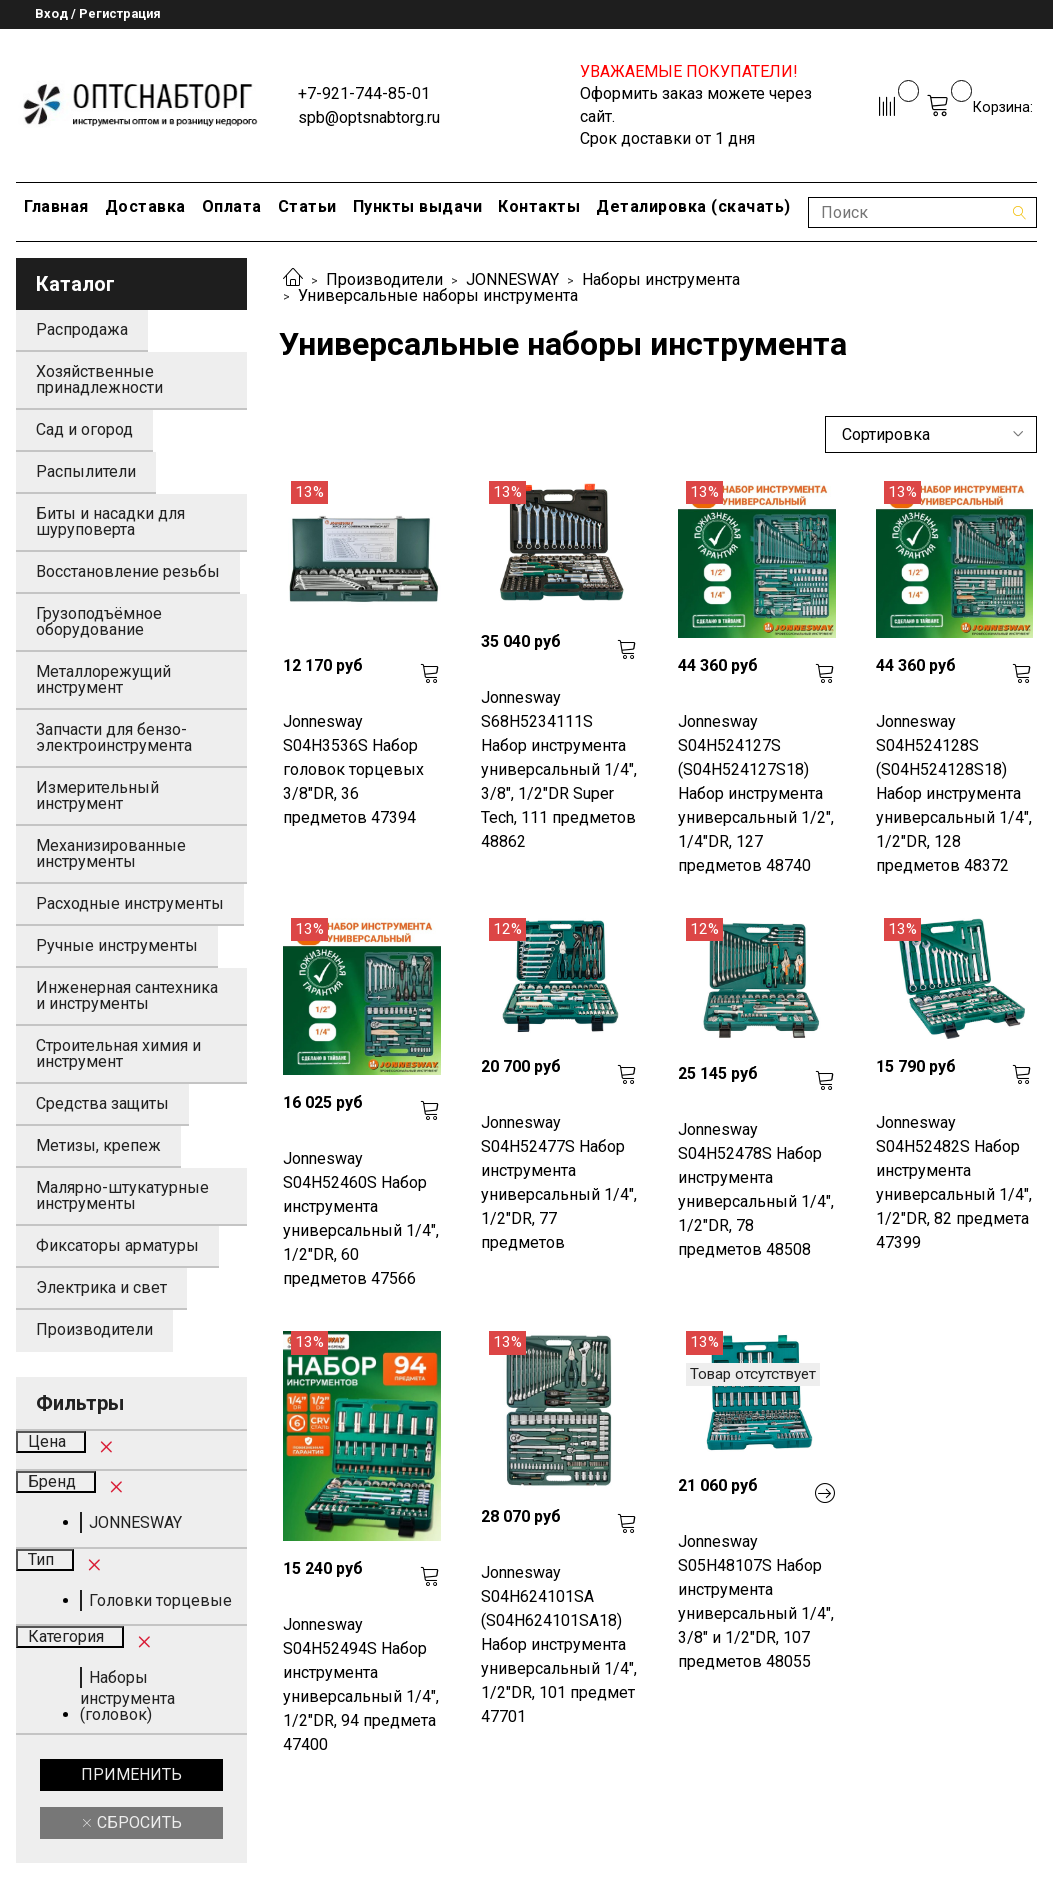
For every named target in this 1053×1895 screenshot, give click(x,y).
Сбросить (137, 1822)
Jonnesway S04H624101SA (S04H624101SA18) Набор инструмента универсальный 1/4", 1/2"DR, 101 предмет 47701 (559, 1644)
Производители (384, 279)
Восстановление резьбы (128, 571)
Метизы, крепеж (98, 1145)
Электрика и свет (101, 1287)
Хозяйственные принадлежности (99, 379)
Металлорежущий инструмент (103, 679)
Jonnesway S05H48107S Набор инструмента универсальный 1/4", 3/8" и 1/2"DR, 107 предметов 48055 (756, 1601)
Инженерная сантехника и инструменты (127, 995)
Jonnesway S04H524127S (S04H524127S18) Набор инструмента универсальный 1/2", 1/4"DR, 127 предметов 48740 (756, 793)
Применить (131, 1774)
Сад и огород (84, 429)
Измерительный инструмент (97, 795)
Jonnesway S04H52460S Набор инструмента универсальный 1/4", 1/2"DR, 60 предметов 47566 (361, 1218)
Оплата (232, 206)
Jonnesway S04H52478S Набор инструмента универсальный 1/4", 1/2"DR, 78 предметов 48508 (756, 1189)
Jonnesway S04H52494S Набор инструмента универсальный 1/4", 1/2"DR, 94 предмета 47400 (361, 1684)
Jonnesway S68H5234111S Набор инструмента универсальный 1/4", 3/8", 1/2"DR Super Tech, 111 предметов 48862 (559, 769)
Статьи (307, 206)
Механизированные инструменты (111, 853)
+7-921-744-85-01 (364, 93)
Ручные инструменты (117, 945)
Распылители (86, 471)
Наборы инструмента (661, 279)
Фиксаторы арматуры (117, 1245)
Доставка (145, 206)
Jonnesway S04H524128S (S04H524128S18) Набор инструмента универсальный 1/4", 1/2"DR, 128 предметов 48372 (954, 793)
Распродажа (82, 329)
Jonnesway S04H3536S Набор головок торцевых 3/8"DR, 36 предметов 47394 (353, 769)
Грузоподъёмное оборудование (99, 621)
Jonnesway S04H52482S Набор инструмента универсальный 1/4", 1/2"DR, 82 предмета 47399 (954, 1182)
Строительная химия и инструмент (118, 1053)
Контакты (539, 206)
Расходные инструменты (130, 903)
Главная (56, 206)
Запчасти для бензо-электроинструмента (114, 737)
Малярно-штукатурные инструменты (122, 1195)
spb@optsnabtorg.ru (369, 117)
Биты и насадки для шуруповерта (110, 521)
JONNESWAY (512, 279)
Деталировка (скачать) (693, 206)
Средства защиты (102, 1103)
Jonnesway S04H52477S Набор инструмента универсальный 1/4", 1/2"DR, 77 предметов (559, 1182)
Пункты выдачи (418, 206)
